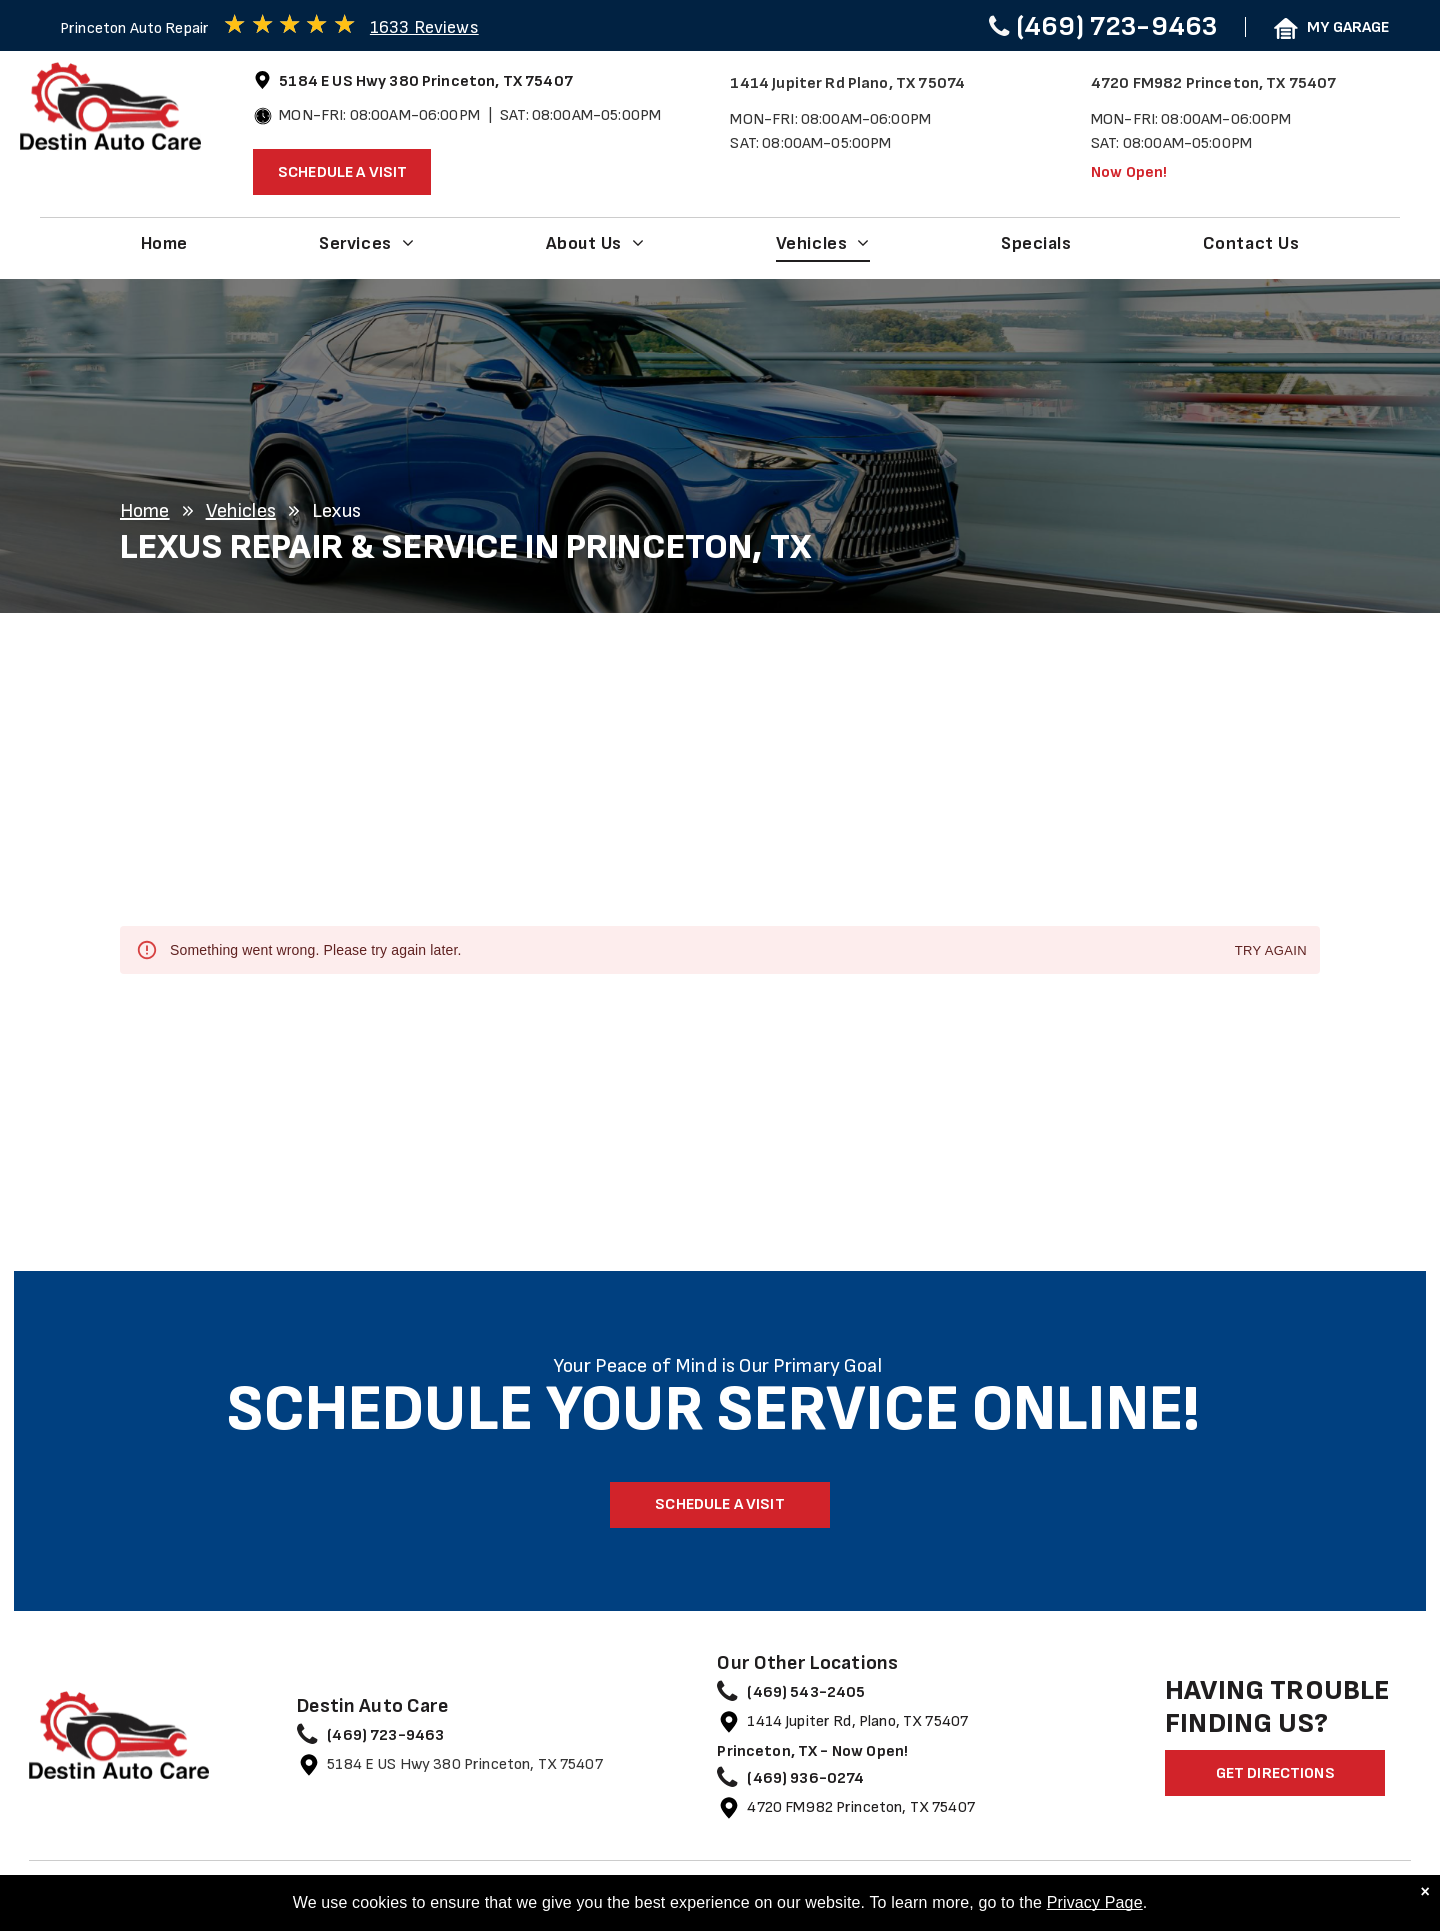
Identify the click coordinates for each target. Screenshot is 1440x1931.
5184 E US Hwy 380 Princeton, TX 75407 (465, 1764)
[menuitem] (164, 243)
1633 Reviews (424, 27)
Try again (1271, 951)
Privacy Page (1095, 1903)
